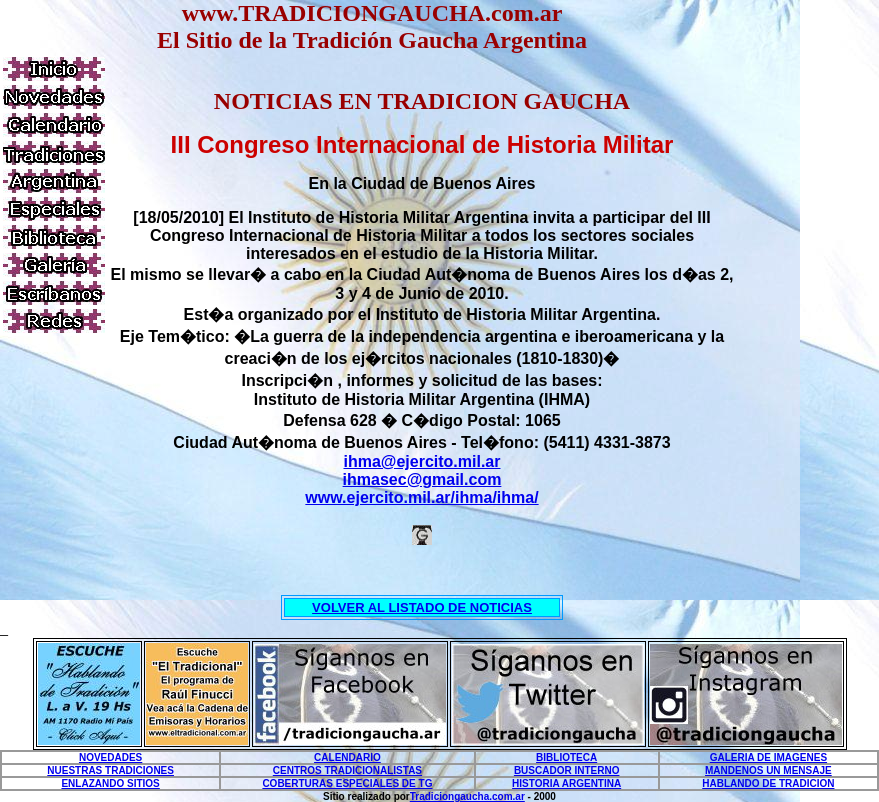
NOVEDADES (110, 757)
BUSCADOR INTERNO (567, 770)
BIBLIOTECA (566, 757)
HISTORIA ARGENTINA (566, 783)
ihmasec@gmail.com (422, 479)
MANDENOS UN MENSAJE (768, 770)
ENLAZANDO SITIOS (110, 783)
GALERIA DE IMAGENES (768, 757)
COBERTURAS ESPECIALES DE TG (347, 783)
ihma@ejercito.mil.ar (422, 461)
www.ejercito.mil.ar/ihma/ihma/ (421, 497)
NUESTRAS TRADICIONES (110, 770)
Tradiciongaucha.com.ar (467, 796)
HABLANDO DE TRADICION (768, 783)
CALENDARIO (347, 757)
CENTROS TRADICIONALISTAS (347, 770)
